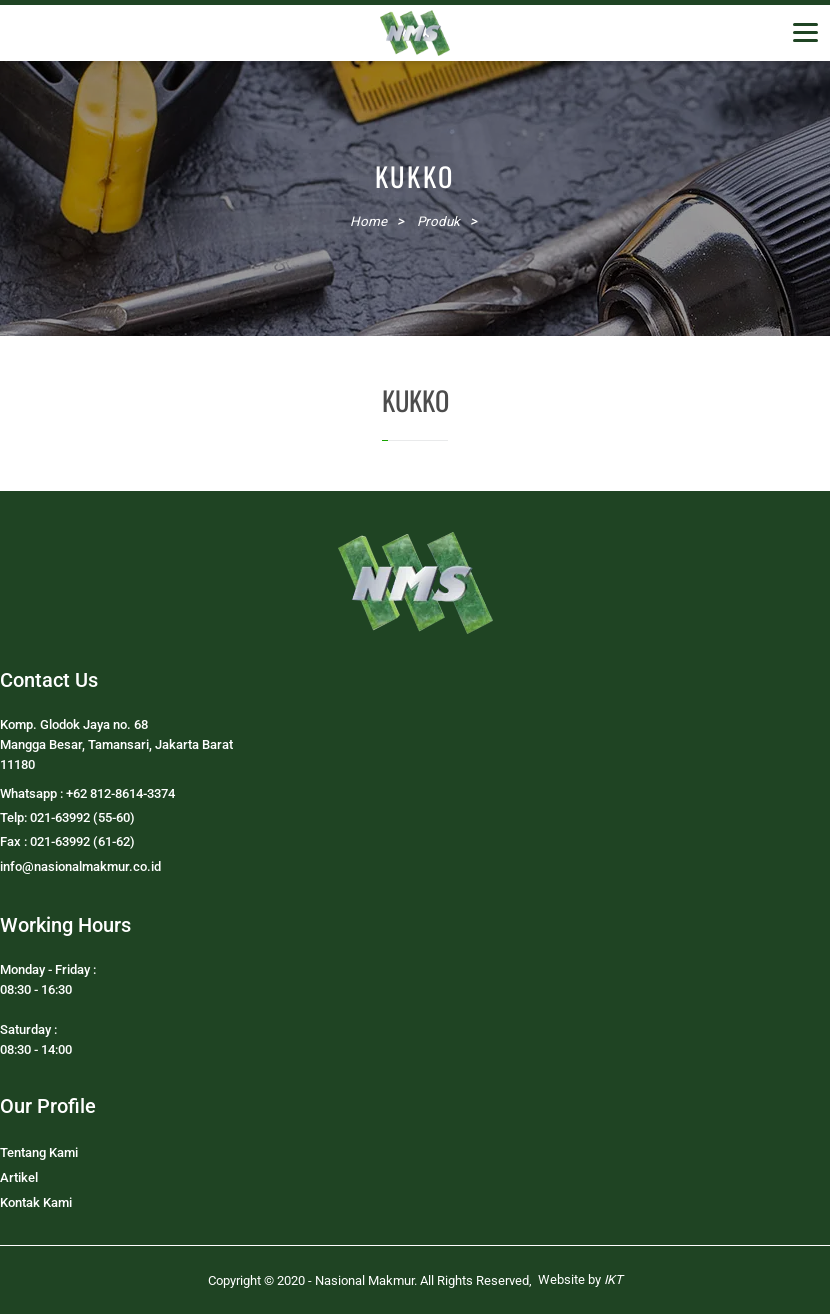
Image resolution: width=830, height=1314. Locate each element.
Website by (580, 1279)
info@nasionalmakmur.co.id (80, 866)
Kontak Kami (36, 1202)
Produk (438, 221)
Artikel (19, 1177)
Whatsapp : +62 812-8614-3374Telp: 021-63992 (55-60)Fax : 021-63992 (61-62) (87, 817)
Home (368, 221)
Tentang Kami (39, 1152)
